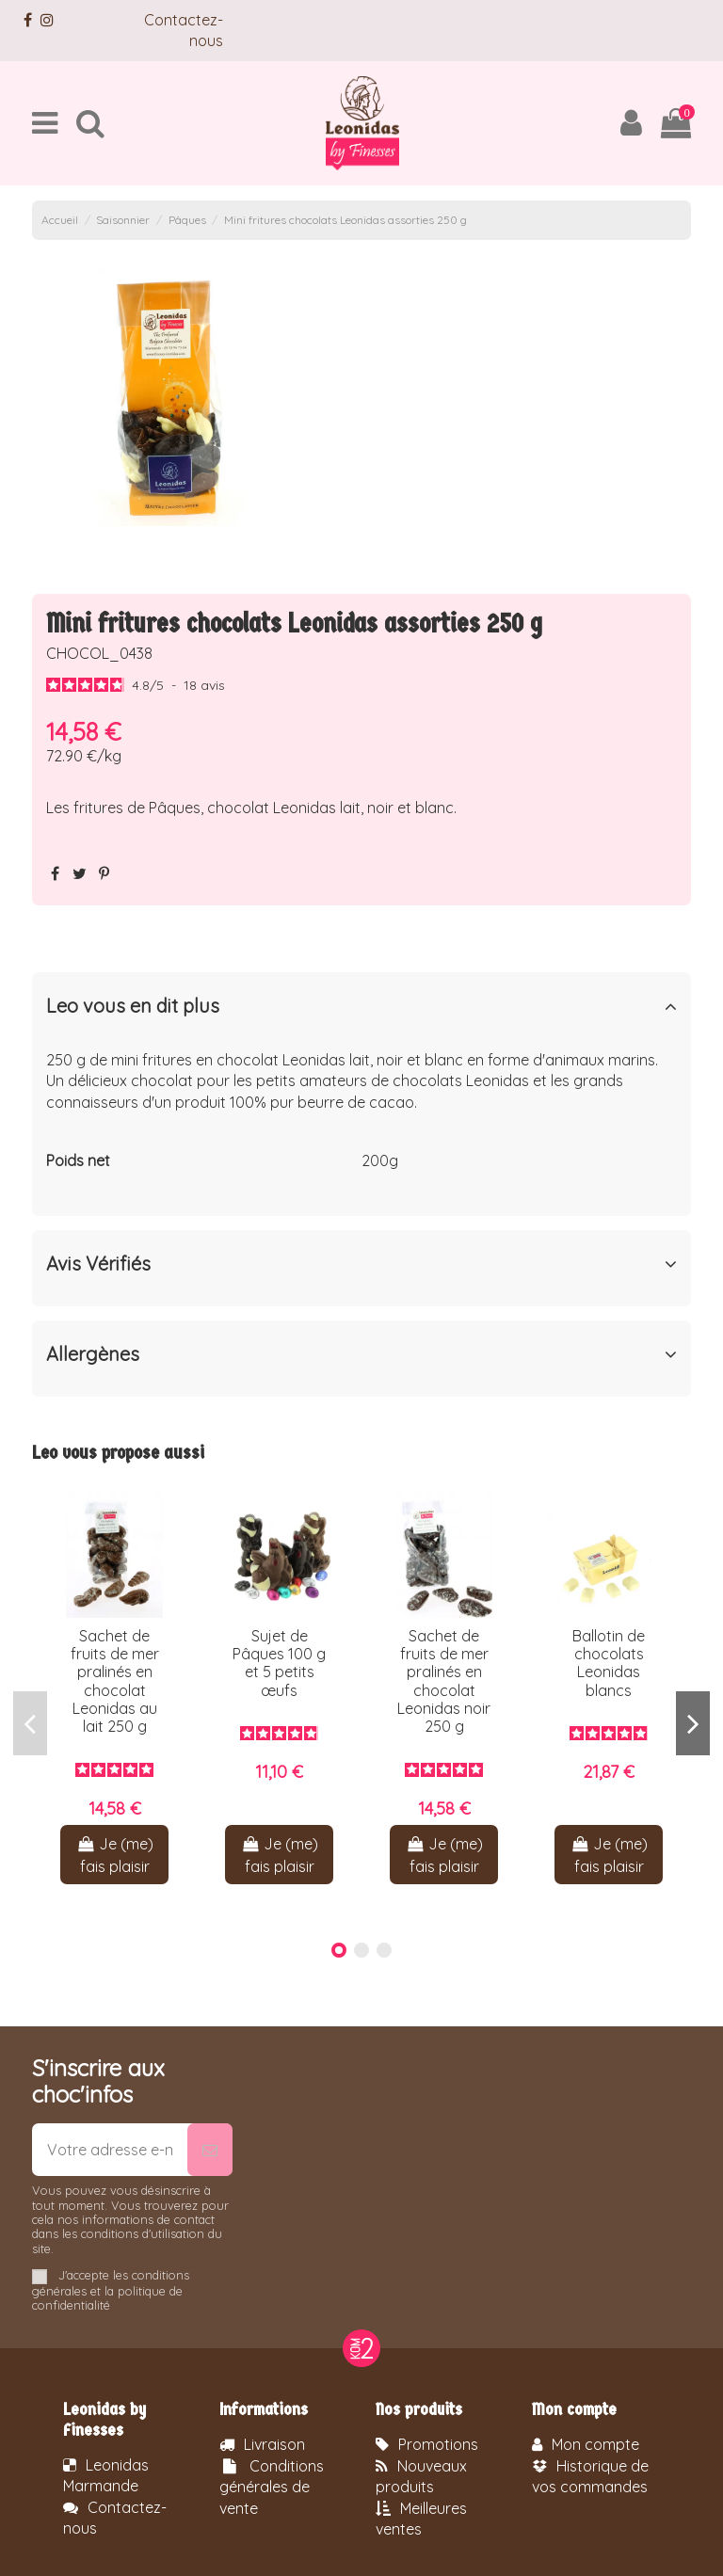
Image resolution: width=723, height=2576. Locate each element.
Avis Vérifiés (361, 1264)
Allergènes (361, 1354)
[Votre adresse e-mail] (109, 2149)
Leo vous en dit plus (361, 1006)
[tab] (361, 1010)
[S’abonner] (210, 2149)
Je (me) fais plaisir (114, 1855)
